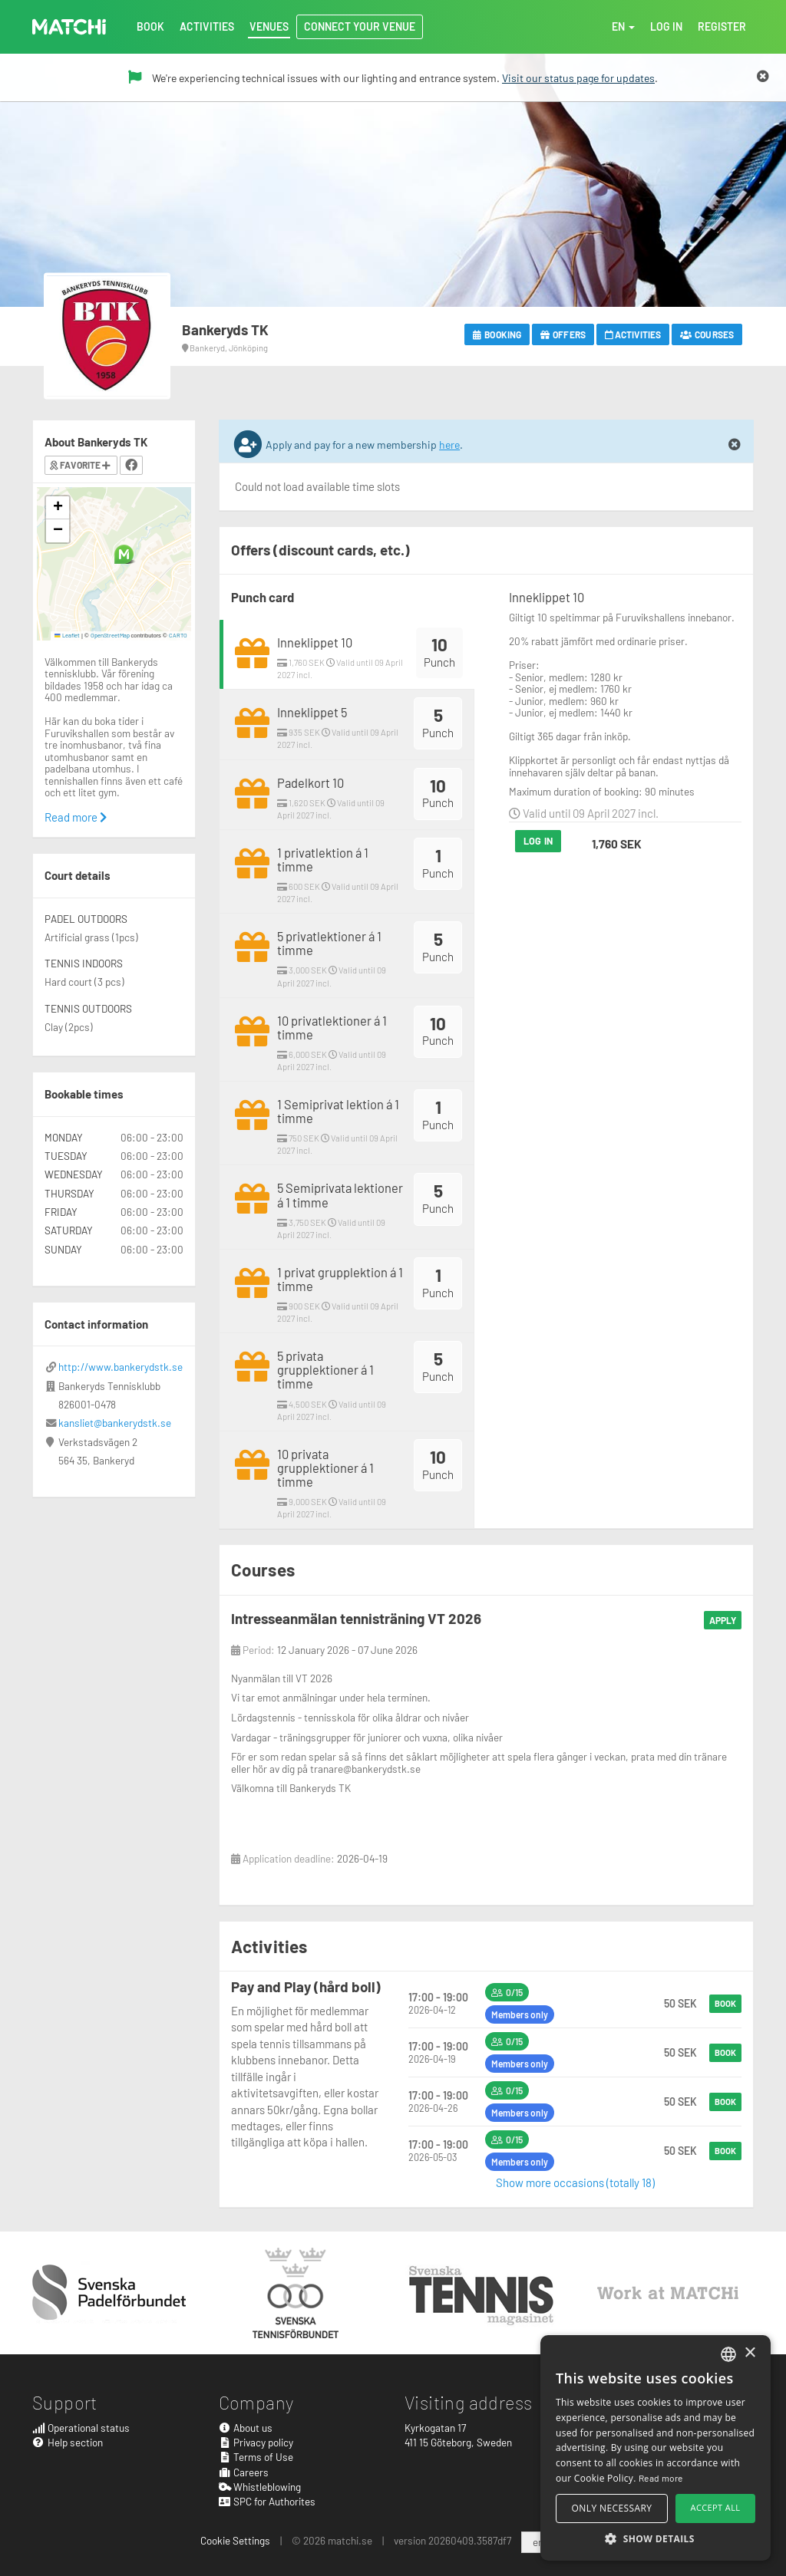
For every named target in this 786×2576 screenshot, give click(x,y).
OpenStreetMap (110, 635)
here (449, 444)
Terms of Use (256, 2456)
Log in (538, 841)
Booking (497, 334)
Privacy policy (256, 2442)
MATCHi (69, 27)
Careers (244, 2472)
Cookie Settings (235, 2540)
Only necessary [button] (612, 2508)
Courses (707, 334)
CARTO (178, 635)
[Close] (763, 76)
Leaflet (67, 635)
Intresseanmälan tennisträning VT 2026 (356, 1618)
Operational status (81, 2427)
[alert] (655, 2448)
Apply (723, 1620)
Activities (633, 334)
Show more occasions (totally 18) (575, 2182)
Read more (76, 817)
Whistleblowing (260, 2486)
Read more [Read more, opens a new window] (661, 2477)
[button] (124, 554)
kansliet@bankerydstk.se (114, 1422)
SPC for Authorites (267, 2501)
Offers (563, 334)
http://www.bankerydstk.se (120, 1366)
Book (725, 2003)
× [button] (749, 2353)
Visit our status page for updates (578, 77)
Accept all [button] (716, 2507)
